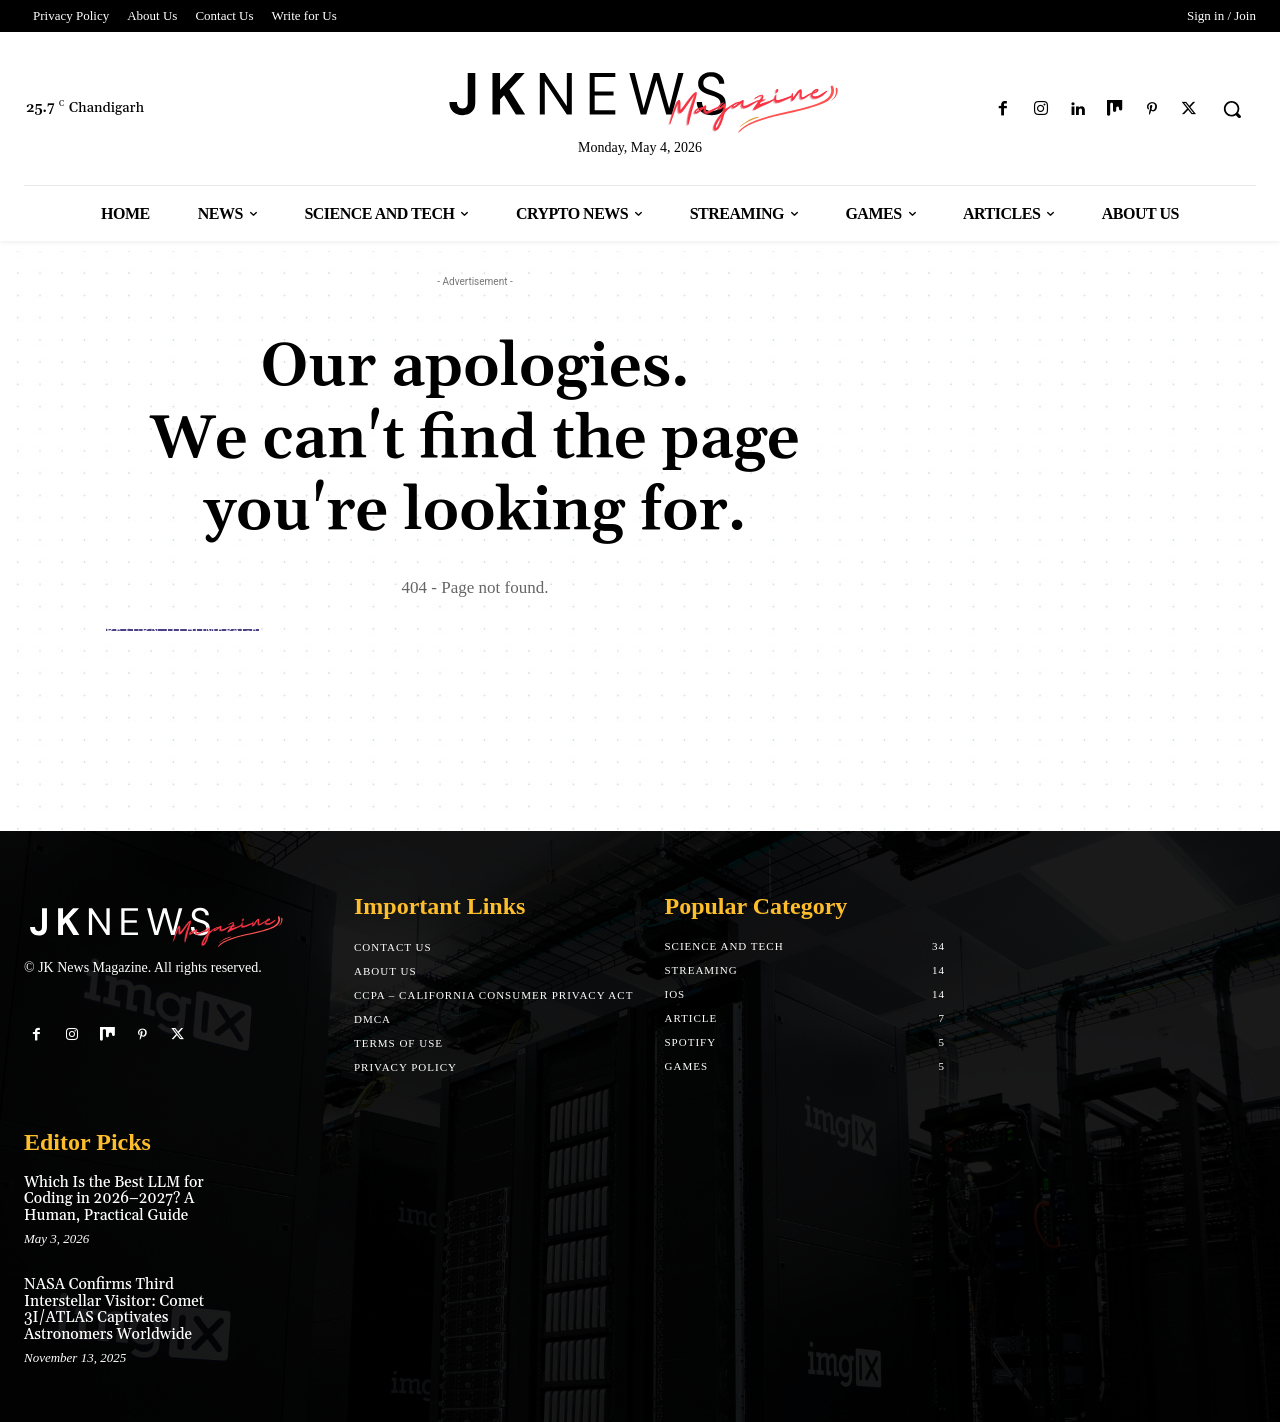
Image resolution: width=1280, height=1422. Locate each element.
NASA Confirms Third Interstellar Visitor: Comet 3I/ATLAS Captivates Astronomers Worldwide (114, 1309)
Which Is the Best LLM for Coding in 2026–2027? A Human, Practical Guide (114, 1199)
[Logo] (639, 98)
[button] (1232, 109)
